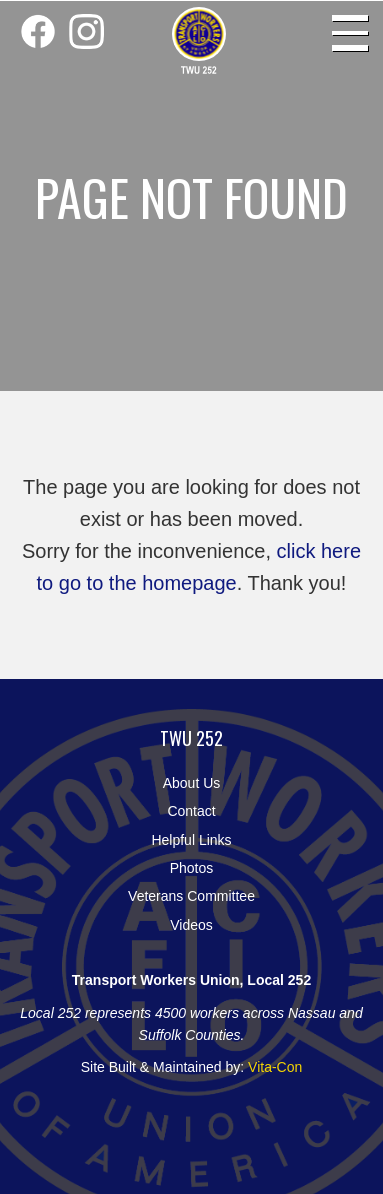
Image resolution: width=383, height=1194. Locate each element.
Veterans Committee (191, 896)
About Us (192, 783)
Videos (191, 925)
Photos (192, 868)
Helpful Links (191, 840)
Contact (191, 811)
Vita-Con (275, 1067)
